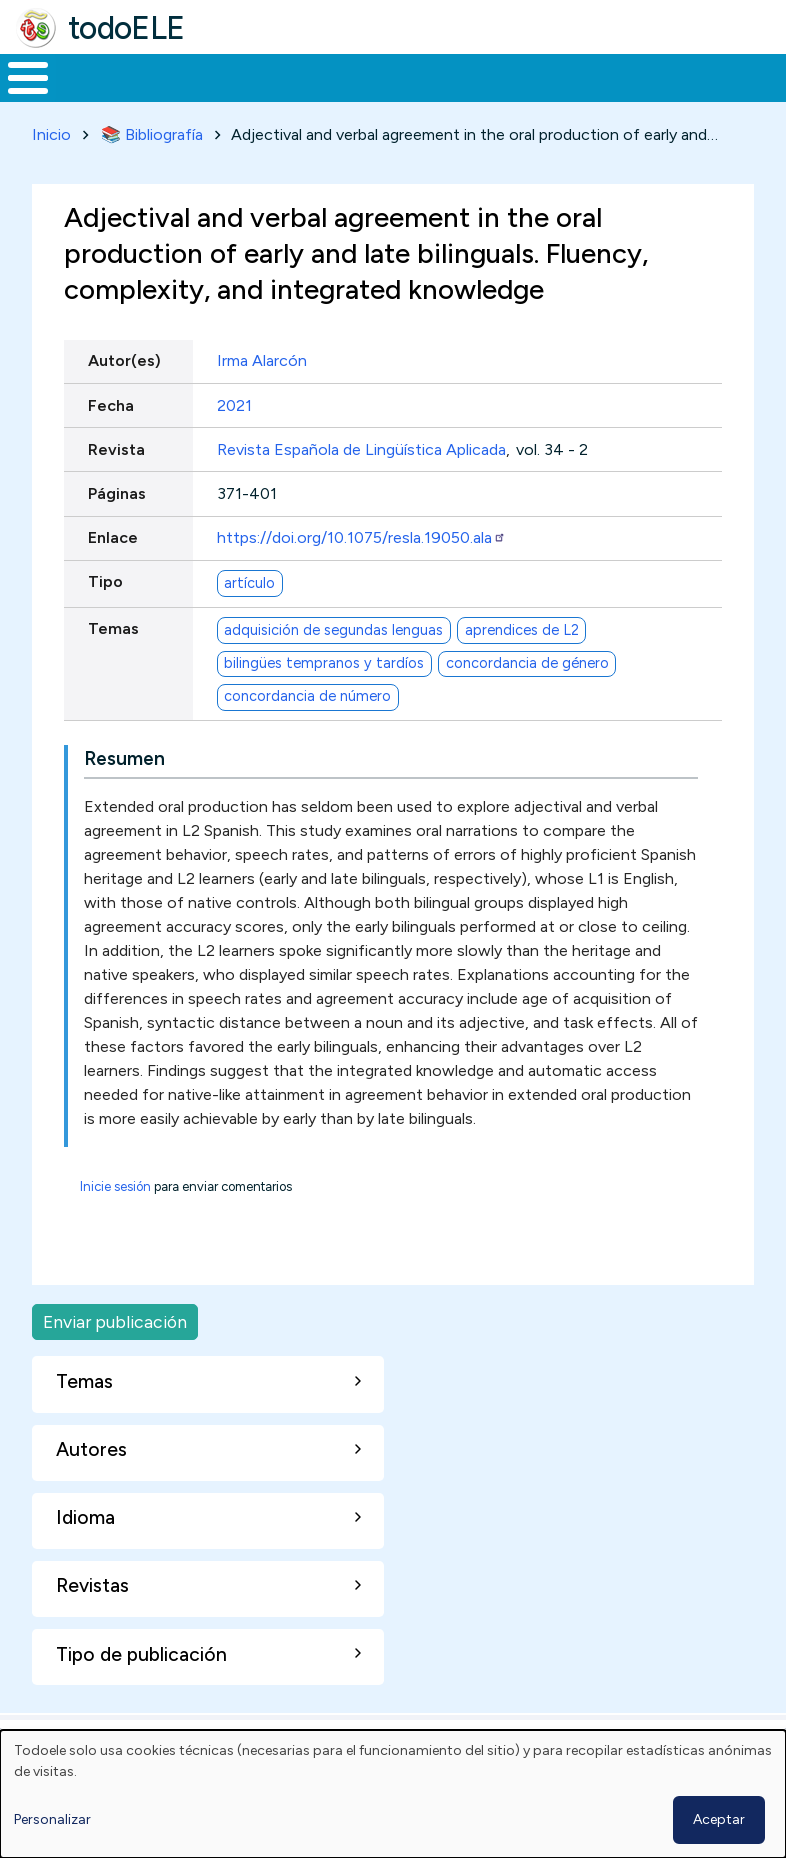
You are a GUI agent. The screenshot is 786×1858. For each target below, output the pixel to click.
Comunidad (675, 96)
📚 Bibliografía (152, 171)
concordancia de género (527, 700)
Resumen (124, 795)
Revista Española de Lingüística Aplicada (361, 486)
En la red (436, 96)
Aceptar (719, 1819)
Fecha (111, 442)
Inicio (17, 97)
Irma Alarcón (262, 398)
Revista (116, 486)
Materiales (96, 96)
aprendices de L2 (522, 667)
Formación (225, 96)
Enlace (113, 574)
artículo (249, 620)
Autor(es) (124, 398)
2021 (234, 442)
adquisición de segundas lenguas (333, 667)
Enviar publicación (115, 1358)
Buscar (765, 76)
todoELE (126, 28)
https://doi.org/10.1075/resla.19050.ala (361, 574)
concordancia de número (307, 733)
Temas (113, 666)
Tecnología (542, 96)
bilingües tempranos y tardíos (324, 700)
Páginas (117, 530)
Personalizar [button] (52, 1819)
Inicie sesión (115, 1223)
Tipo (105, 619)
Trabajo (344, 96)
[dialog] (393, 1794)
